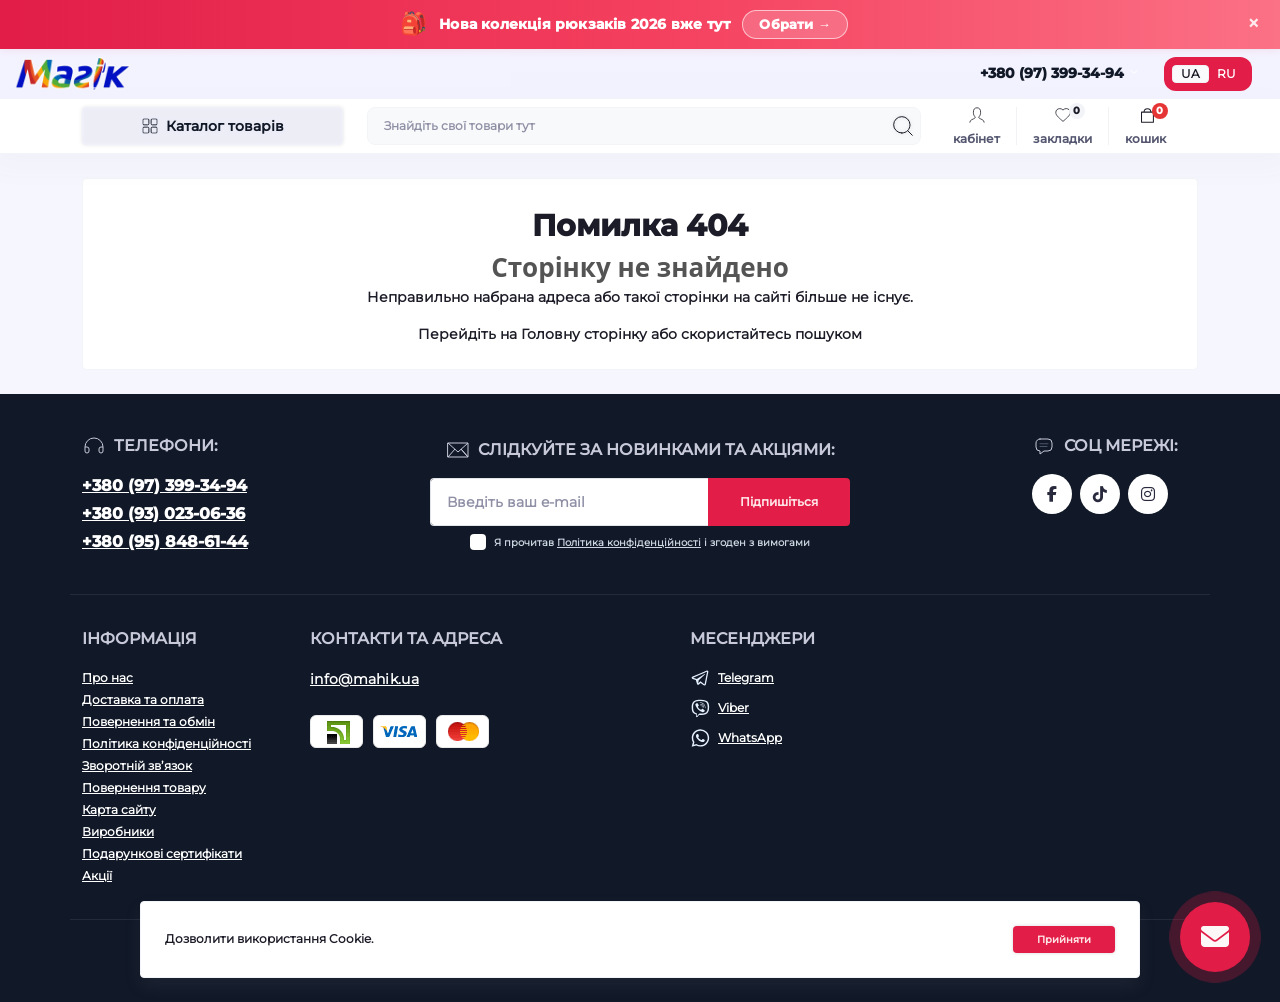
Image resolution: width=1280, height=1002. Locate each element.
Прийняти (1064, 939)
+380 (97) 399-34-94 (164, 485)
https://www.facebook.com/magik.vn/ (1052, 494)
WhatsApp (750, 737)
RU (1226, 73)
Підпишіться (779, 501)
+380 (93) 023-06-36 (163, 513)
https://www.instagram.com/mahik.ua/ (1148, 494)
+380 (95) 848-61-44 (165, 541)
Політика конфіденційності (629, 542)
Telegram (746, 677)
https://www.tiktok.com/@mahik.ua (1100, 494)
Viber (733, 707)
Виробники (118, 831)
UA (1190, 73)
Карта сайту (119, 809)
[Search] (903, 126)
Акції (97, 875)
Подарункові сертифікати (162, 853)
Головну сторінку (584, 334)
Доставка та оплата (143, 699)
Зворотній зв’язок (137, 765)
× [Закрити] (1253, 23)
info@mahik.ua (364, 679)
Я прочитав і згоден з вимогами (652, 542)
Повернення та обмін (148, 721)
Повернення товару (144, 787)
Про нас (107, 677)
